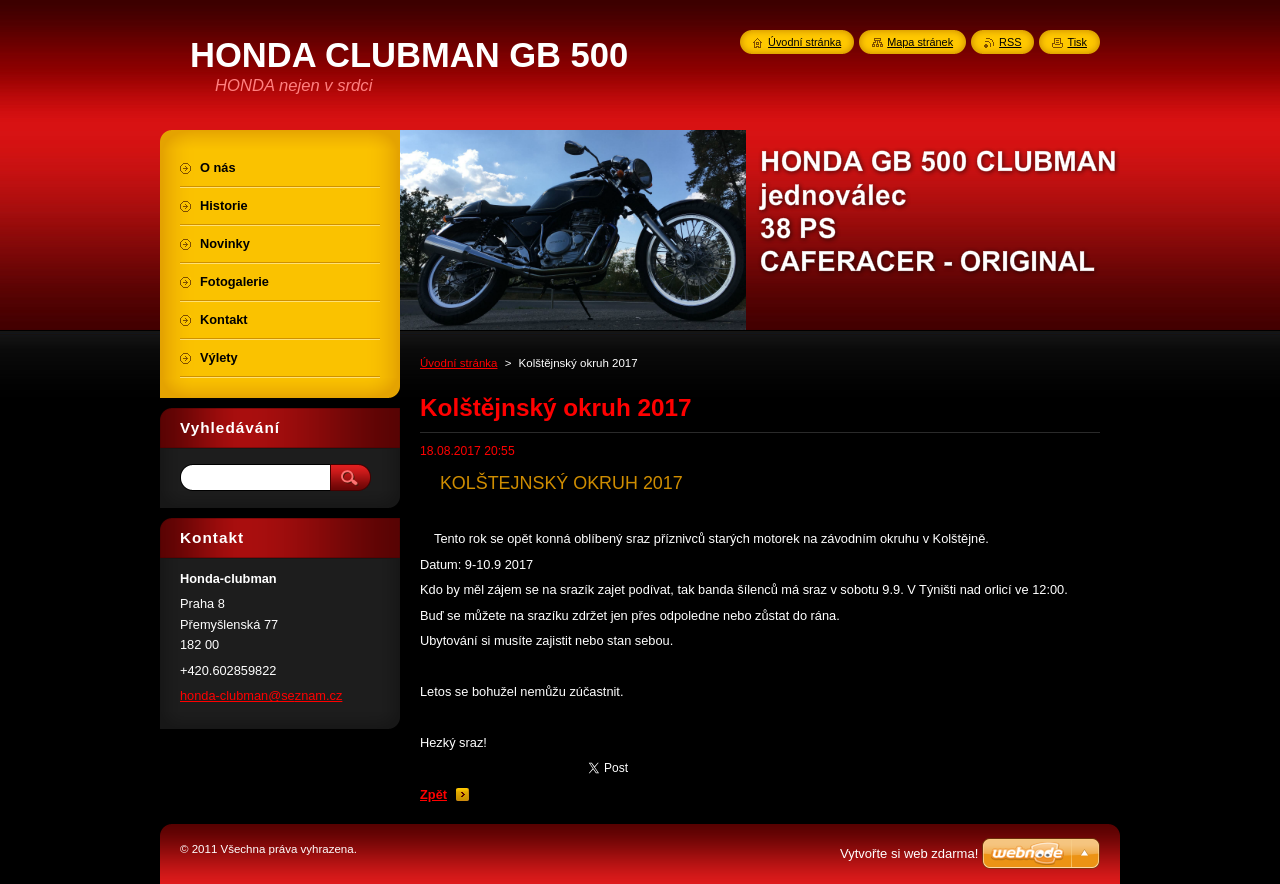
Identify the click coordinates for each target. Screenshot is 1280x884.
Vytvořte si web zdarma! (909, 853)
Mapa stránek (920, 42)
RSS (1010, 42)
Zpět (433, 794)
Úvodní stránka (458, 363)
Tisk (1077, 42)
